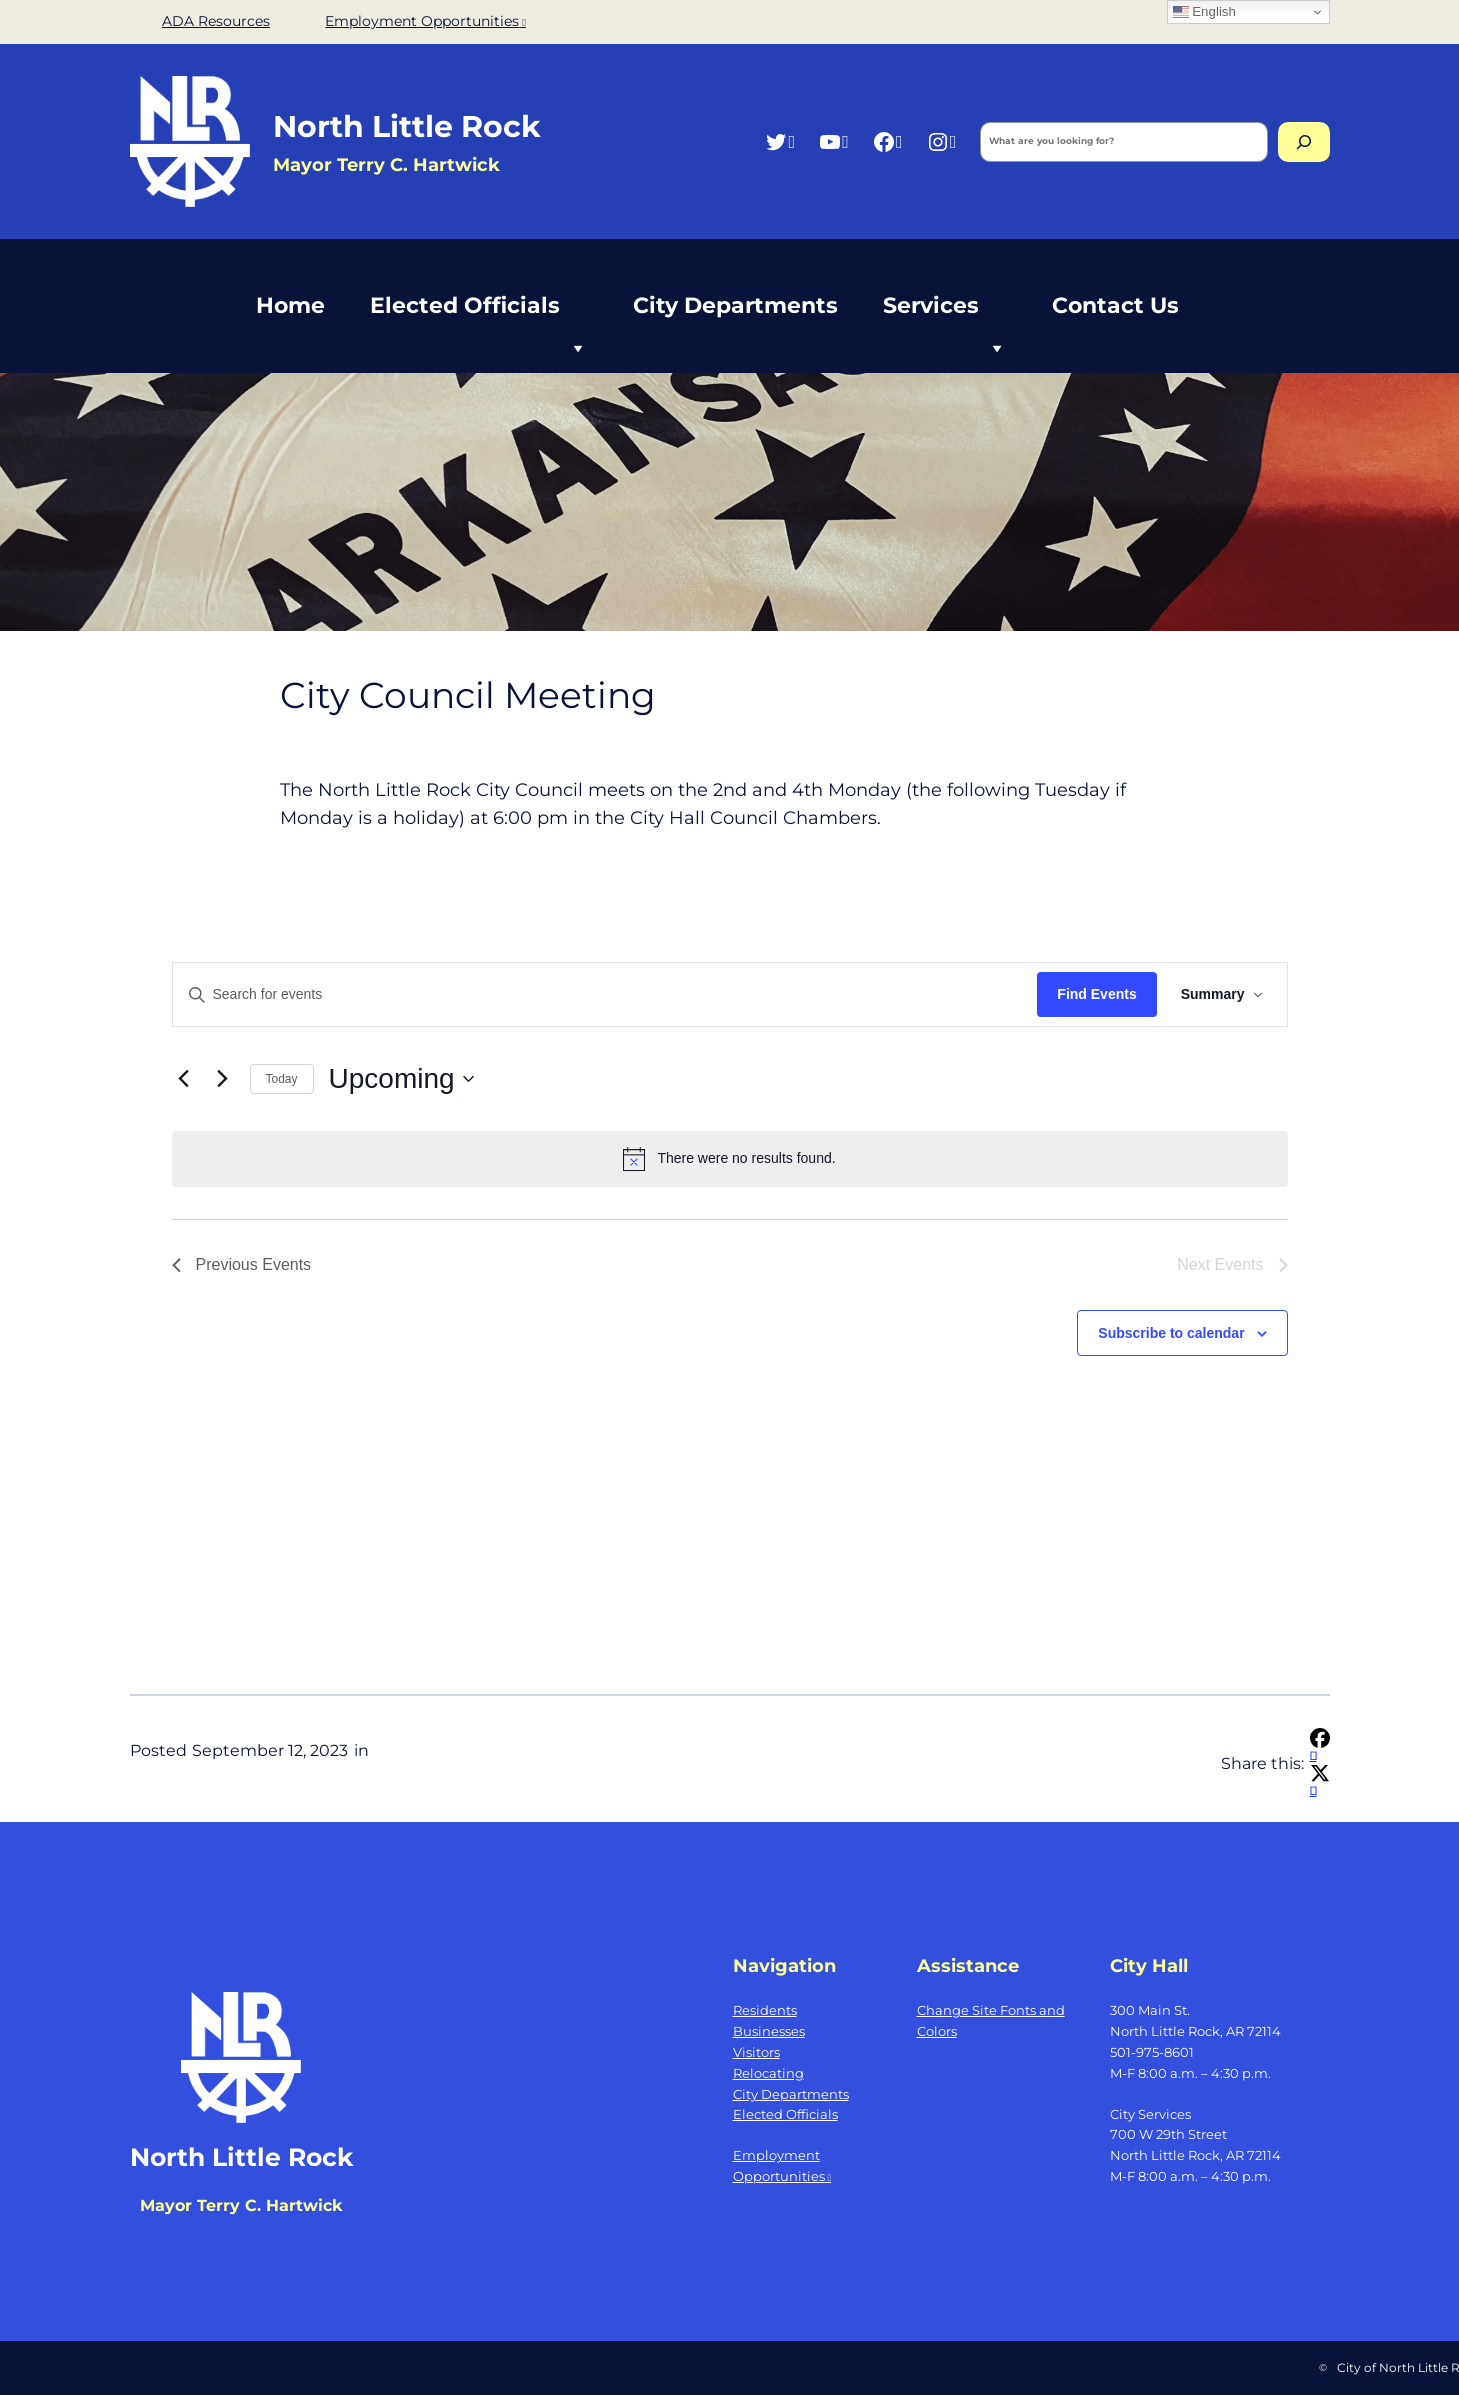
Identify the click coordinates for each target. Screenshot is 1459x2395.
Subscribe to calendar (1171, 1333)
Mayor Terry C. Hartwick (241, 2205)
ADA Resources (216, 21)
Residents (765, 2010)
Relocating (768, 2073)
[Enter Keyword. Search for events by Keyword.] (605, 994)
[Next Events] (223, 1079)
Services (945, 316)
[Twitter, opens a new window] (779, 142)
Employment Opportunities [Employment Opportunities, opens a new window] (425, 21)
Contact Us (1115, 305)
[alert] (730, 1159)
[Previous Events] (184, 1079)
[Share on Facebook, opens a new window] (1320, 1748)
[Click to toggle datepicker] (401, 1079)
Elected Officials (479, 316)
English (1204, 12)
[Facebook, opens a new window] (887, 142)
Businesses (769, 2031)
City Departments (735, 305)
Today (282, 1079)
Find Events (1096, 994)
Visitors (756, 2052)
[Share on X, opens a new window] (1320, 1783)
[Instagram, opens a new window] (941, 142)
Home (290, 305)
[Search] (1304, 142)
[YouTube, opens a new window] (833, 142)
